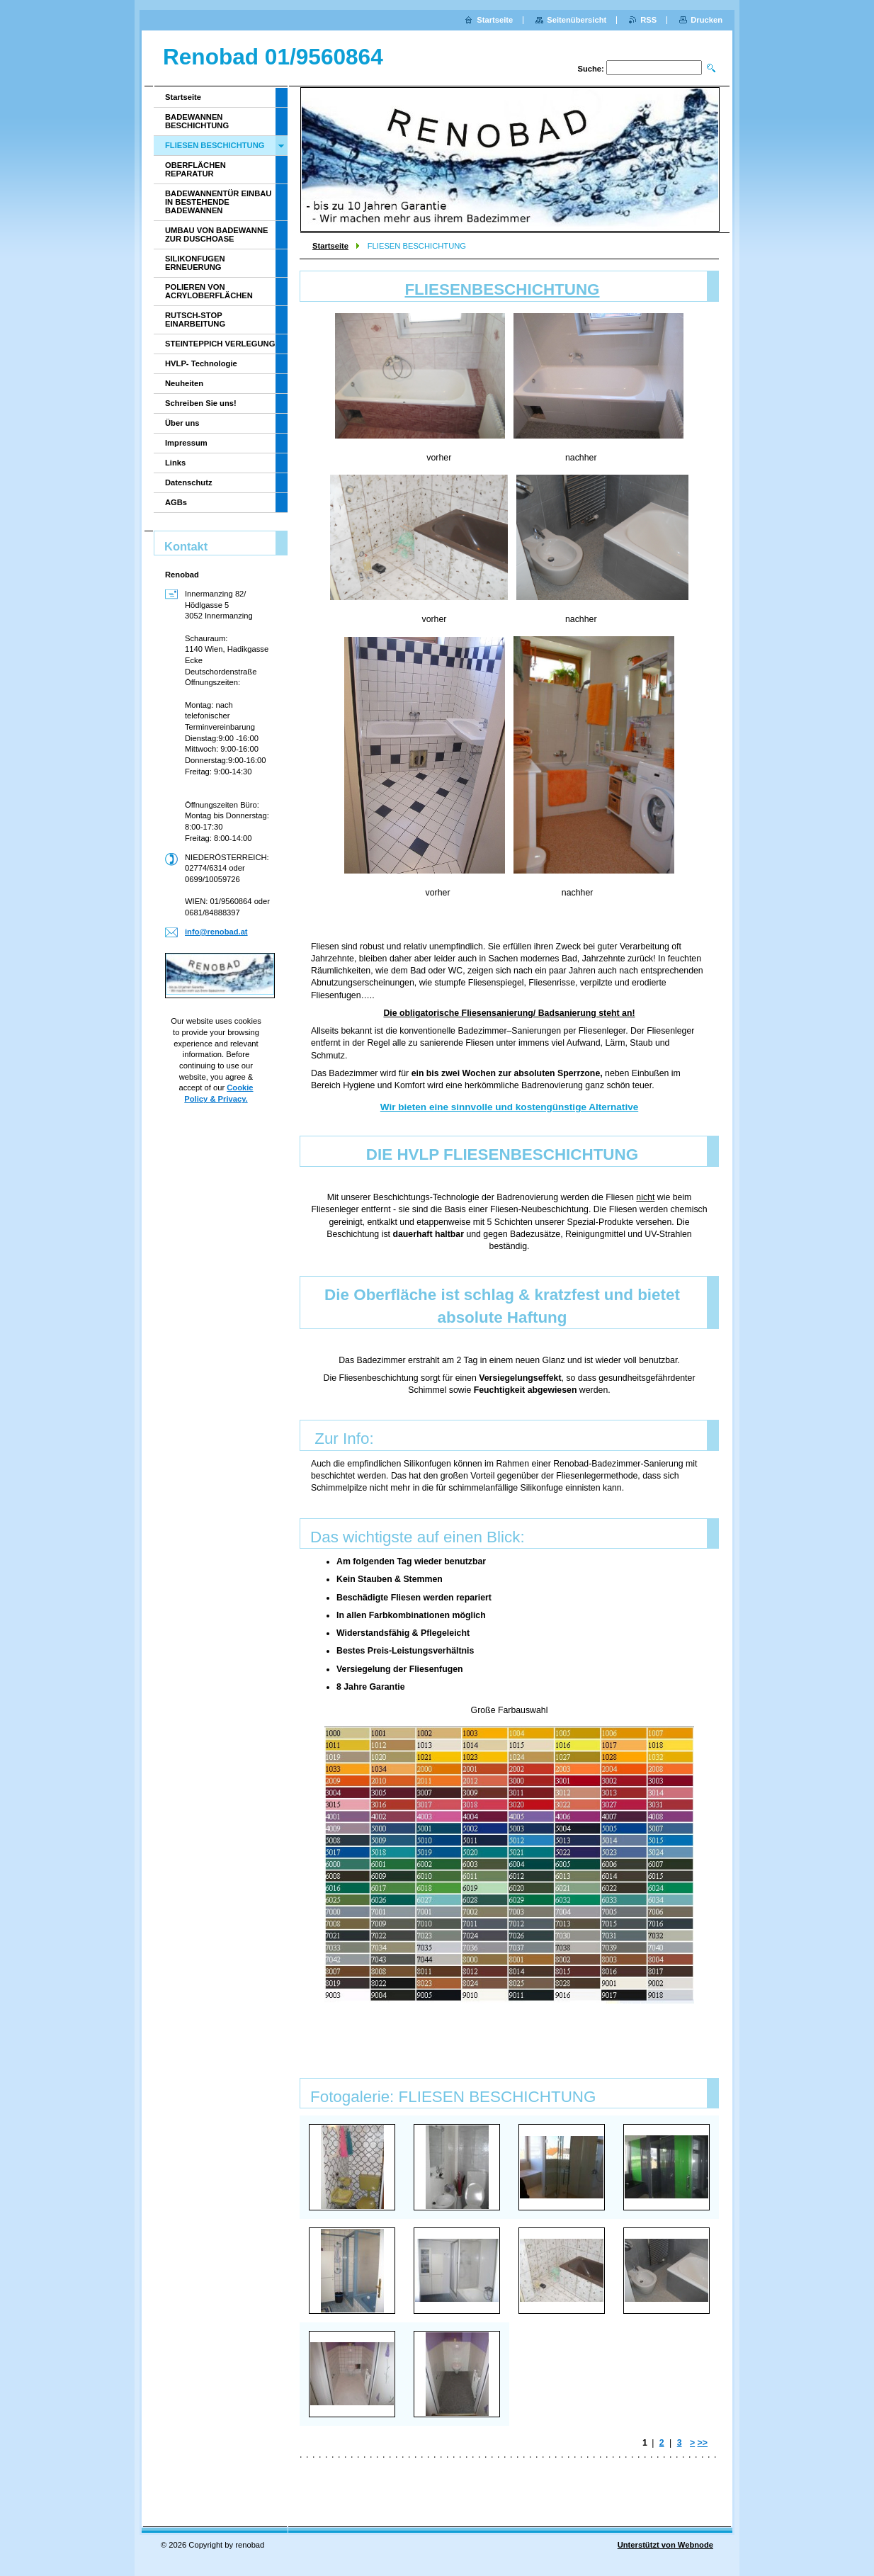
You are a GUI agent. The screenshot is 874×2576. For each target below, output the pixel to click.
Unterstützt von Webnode (665, 2545)
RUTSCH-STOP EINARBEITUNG (195, 319)
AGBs (176, 502)
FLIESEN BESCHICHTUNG (214, 145)
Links (175, 462)
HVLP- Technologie (201, 363)
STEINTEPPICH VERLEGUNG (220, 343)
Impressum (186, 443)
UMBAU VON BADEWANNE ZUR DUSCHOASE (216, 234)
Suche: (590, 68)
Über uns (182, 423)
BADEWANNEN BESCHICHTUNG (197, 121)
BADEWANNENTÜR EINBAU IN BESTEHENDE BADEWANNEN (218, 202)
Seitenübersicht (576, 20)
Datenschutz (188, 482)
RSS (648, 20)
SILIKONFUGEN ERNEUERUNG (195, 262)
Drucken (706, 20)
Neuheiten (184, 383)
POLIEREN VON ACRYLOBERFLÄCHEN (209, 291)
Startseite (330, 246)
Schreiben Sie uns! (201, 403)
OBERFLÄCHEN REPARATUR (195, 169)
